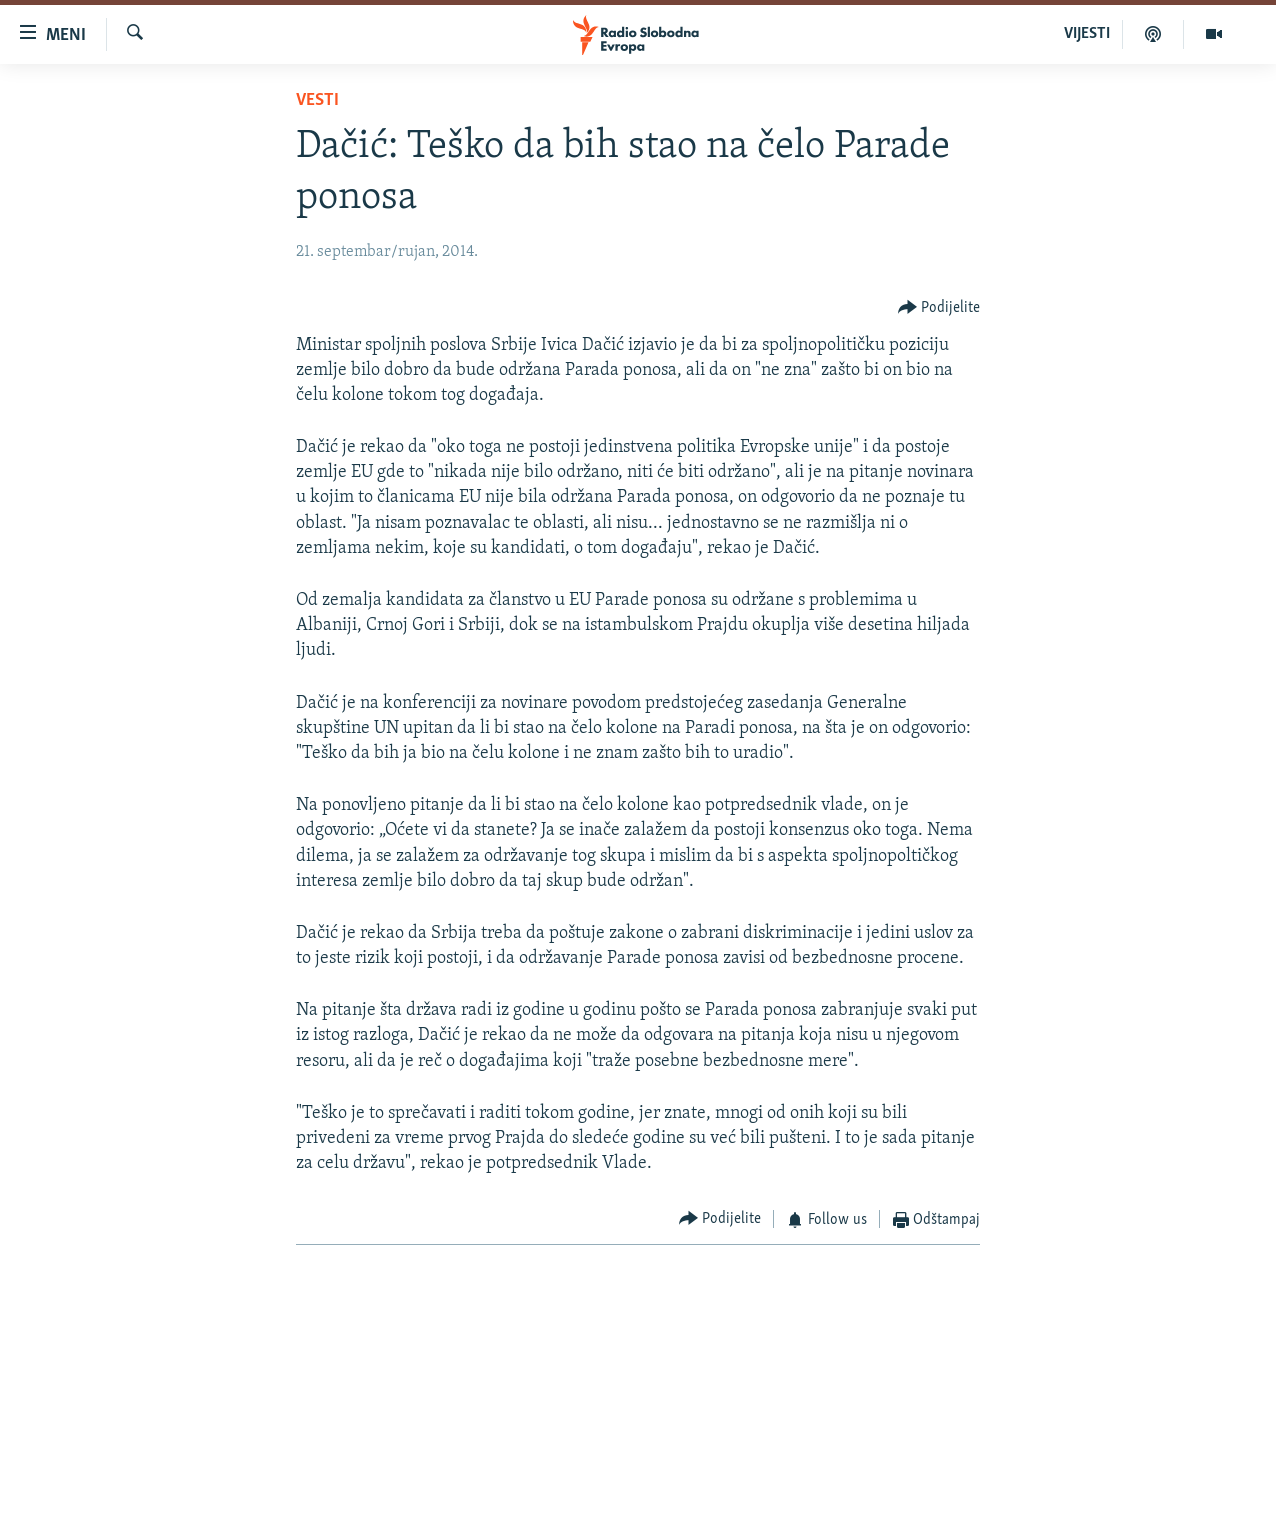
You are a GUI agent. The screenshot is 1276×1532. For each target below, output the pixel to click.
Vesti (317, 100)
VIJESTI (1087, 34)
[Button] (939, 307)
